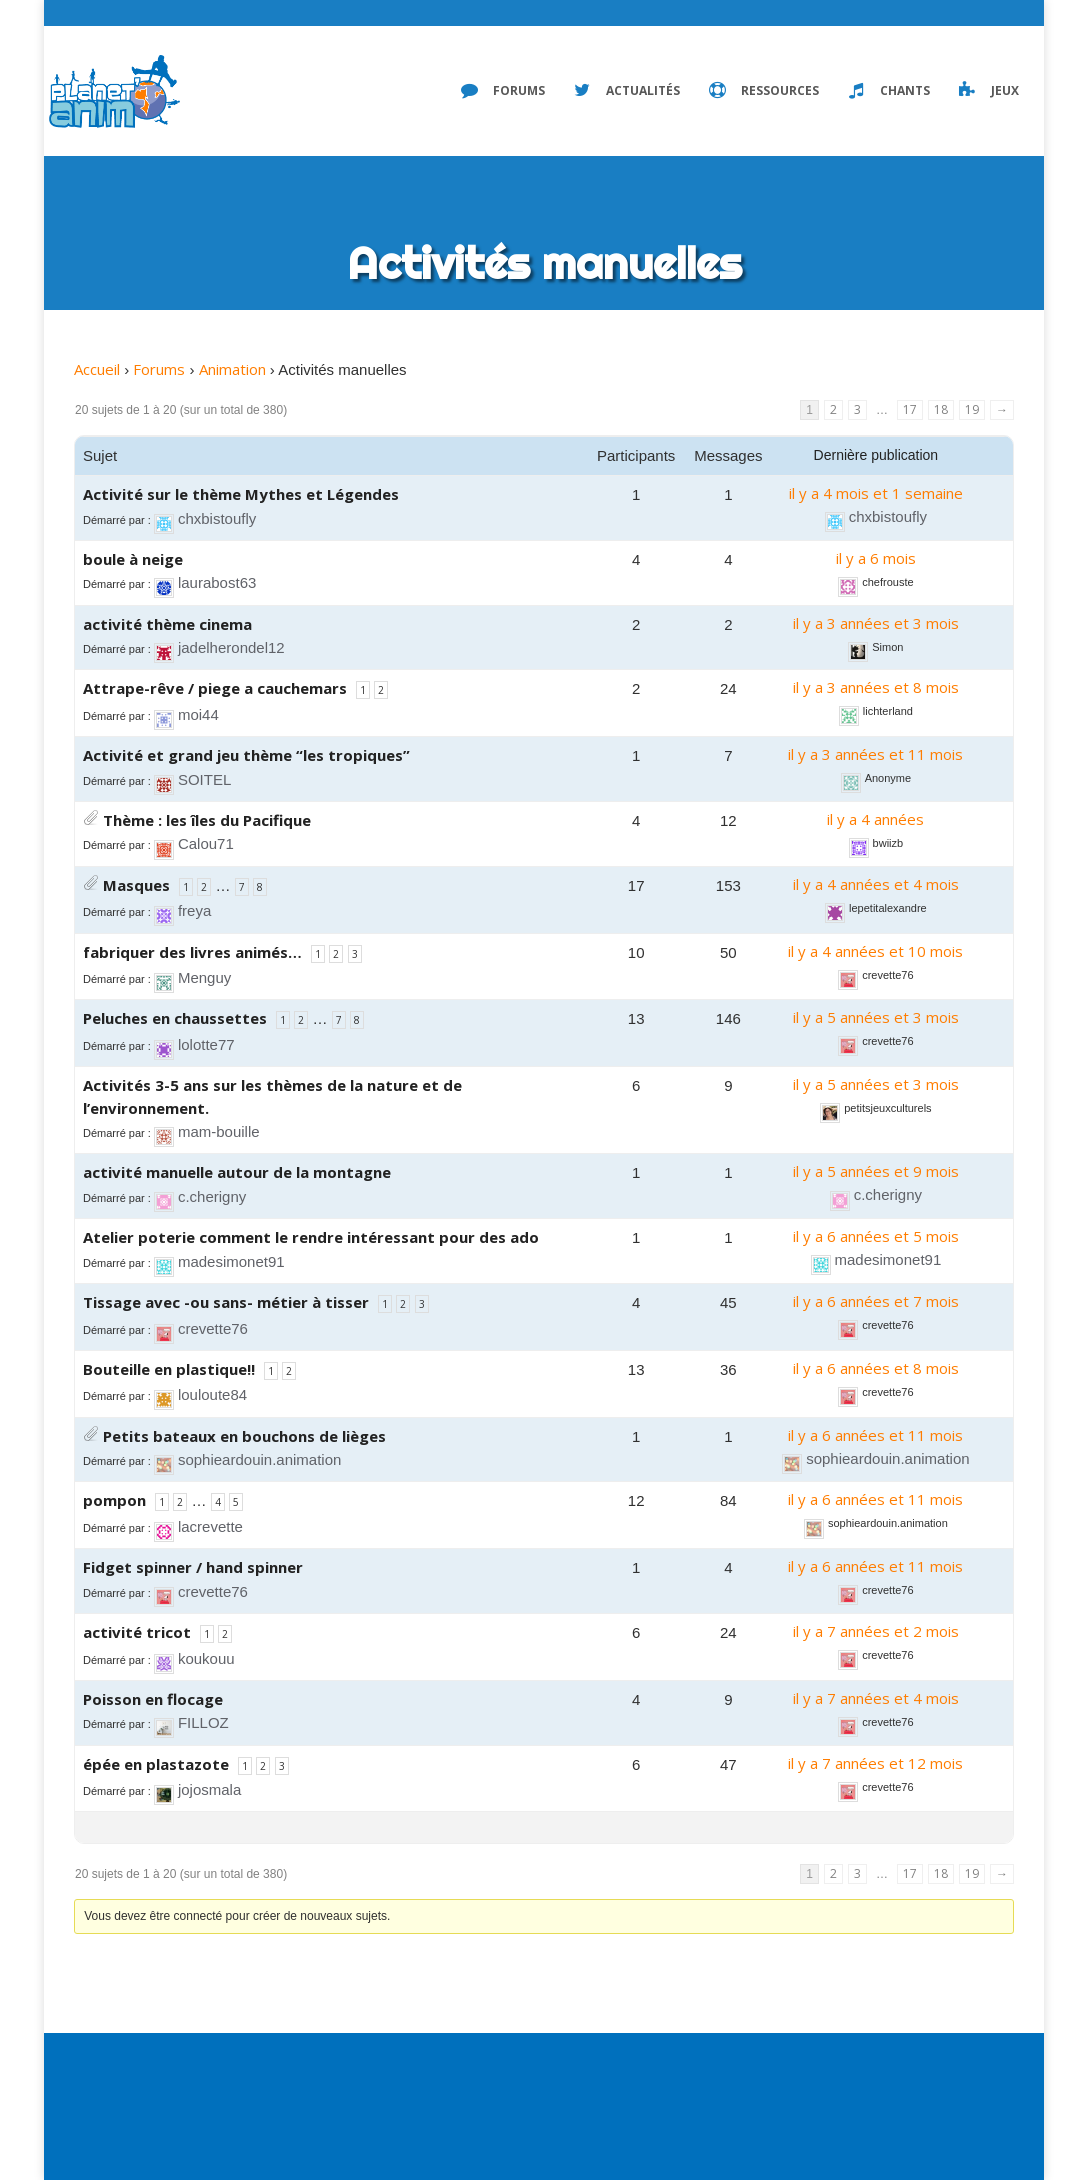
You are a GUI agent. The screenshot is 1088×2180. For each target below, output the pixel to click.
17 (910, 409)
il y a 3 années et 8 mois (876, 687)
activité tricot (137, 1632)
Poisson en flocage (153, 1699)
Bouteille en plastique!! (169, 1369)
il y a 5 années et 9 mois (876, 1171)
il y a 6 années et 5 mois (876, 1236)
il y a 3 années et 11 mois (875, 754)
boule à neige (133, 559)
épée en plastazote (156, 1764)
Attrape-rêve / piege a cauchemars (215, 688)
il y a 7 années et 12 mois (875, 1763)
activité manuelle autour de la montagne (237, 1172)
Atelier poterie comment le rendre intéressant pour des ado (311, 1237)
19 (972, 409)
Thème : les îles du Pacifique (207, 820)
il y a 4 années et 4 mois (876, 884)
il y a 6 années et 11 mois (875, 1435)
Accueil (97, 369)
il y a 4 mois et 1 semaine (876, 493)
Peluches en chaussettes (175, 1018)
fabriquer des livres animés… (192, 952)
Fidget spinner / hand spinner (193, 1567)
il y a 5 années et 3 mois (876, 1017)
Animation (232, 369)
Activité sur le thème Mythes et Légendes (241, 494)
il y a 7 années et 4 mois (876, 1698)
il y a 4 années (875, 819)
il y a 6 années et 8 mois (876, 1368)
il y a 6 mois (876, 558)
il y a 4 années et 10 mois (875, 951)
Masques (136, 885)
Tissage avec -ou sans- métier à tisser (226, 1302)
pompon (114, 1500)
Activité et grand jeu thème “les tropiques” (246, 755)
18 (941, 409)
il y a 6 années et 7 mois (876, 1301)
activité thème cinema (167, 624)
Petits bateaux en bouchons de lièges (244, 1436)
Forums (159, 369)
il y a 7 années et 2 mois (876, 1631)
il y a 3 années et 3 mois (876, 623)
